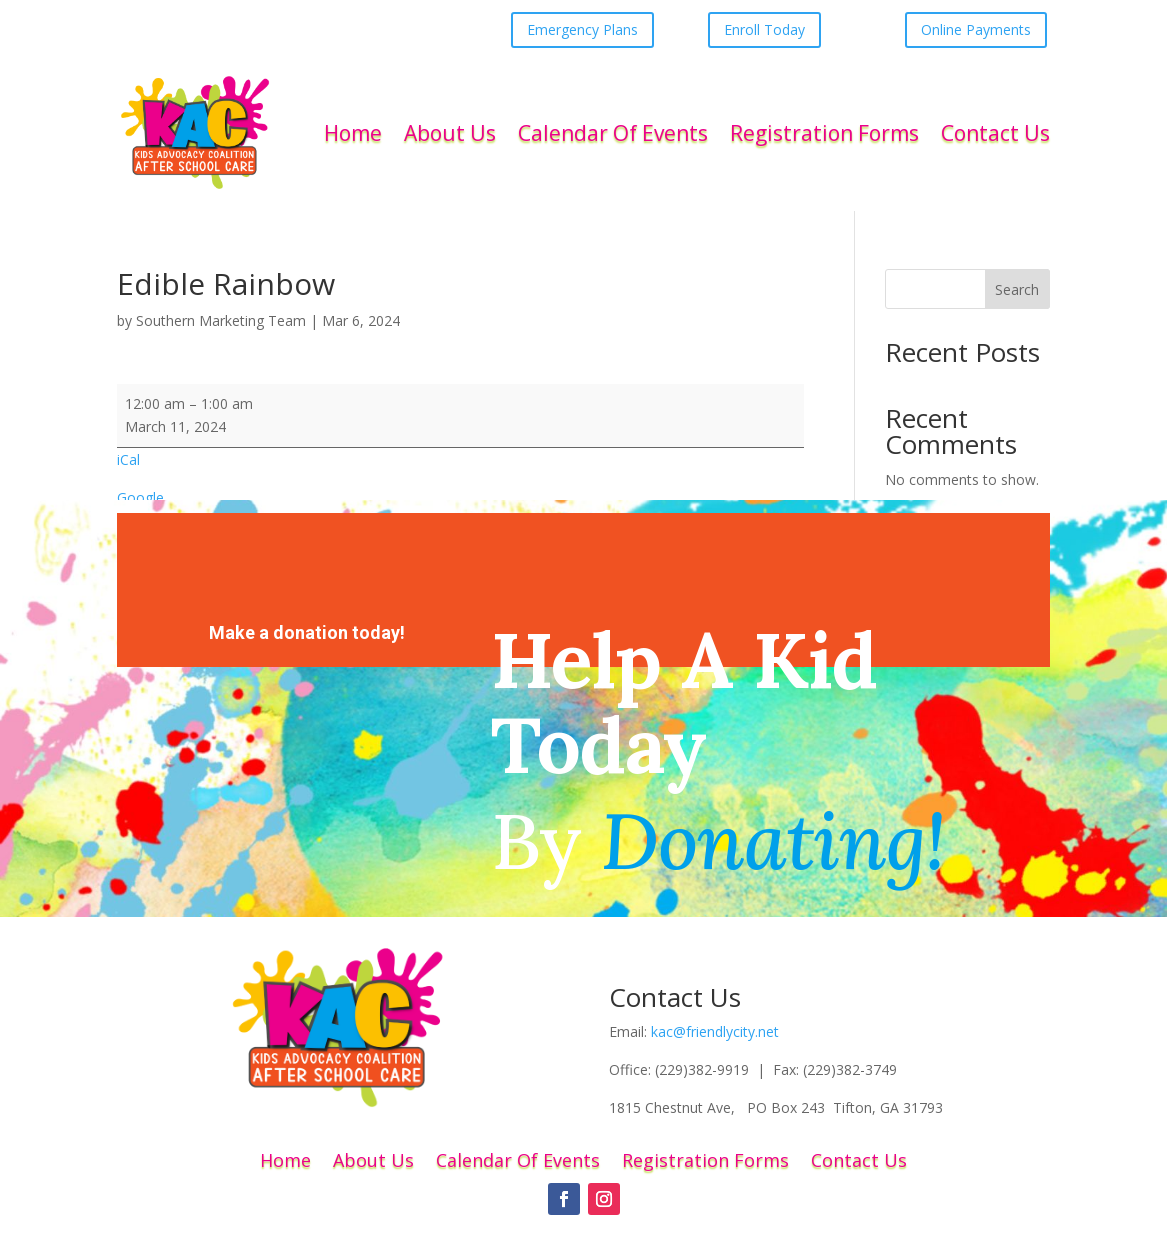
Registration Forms (824, 133)
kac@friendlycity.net (715, 1031)
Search (1017, 289)
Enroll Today (764, 29)
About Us (450, 133)
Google (140, 497)
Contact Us (995, 133)
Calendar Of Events (613, 133)
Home (353, 133)
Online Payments (976, 29)
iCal (128, 459)
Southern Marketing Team (221, 320)
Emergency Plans (582, 29)
